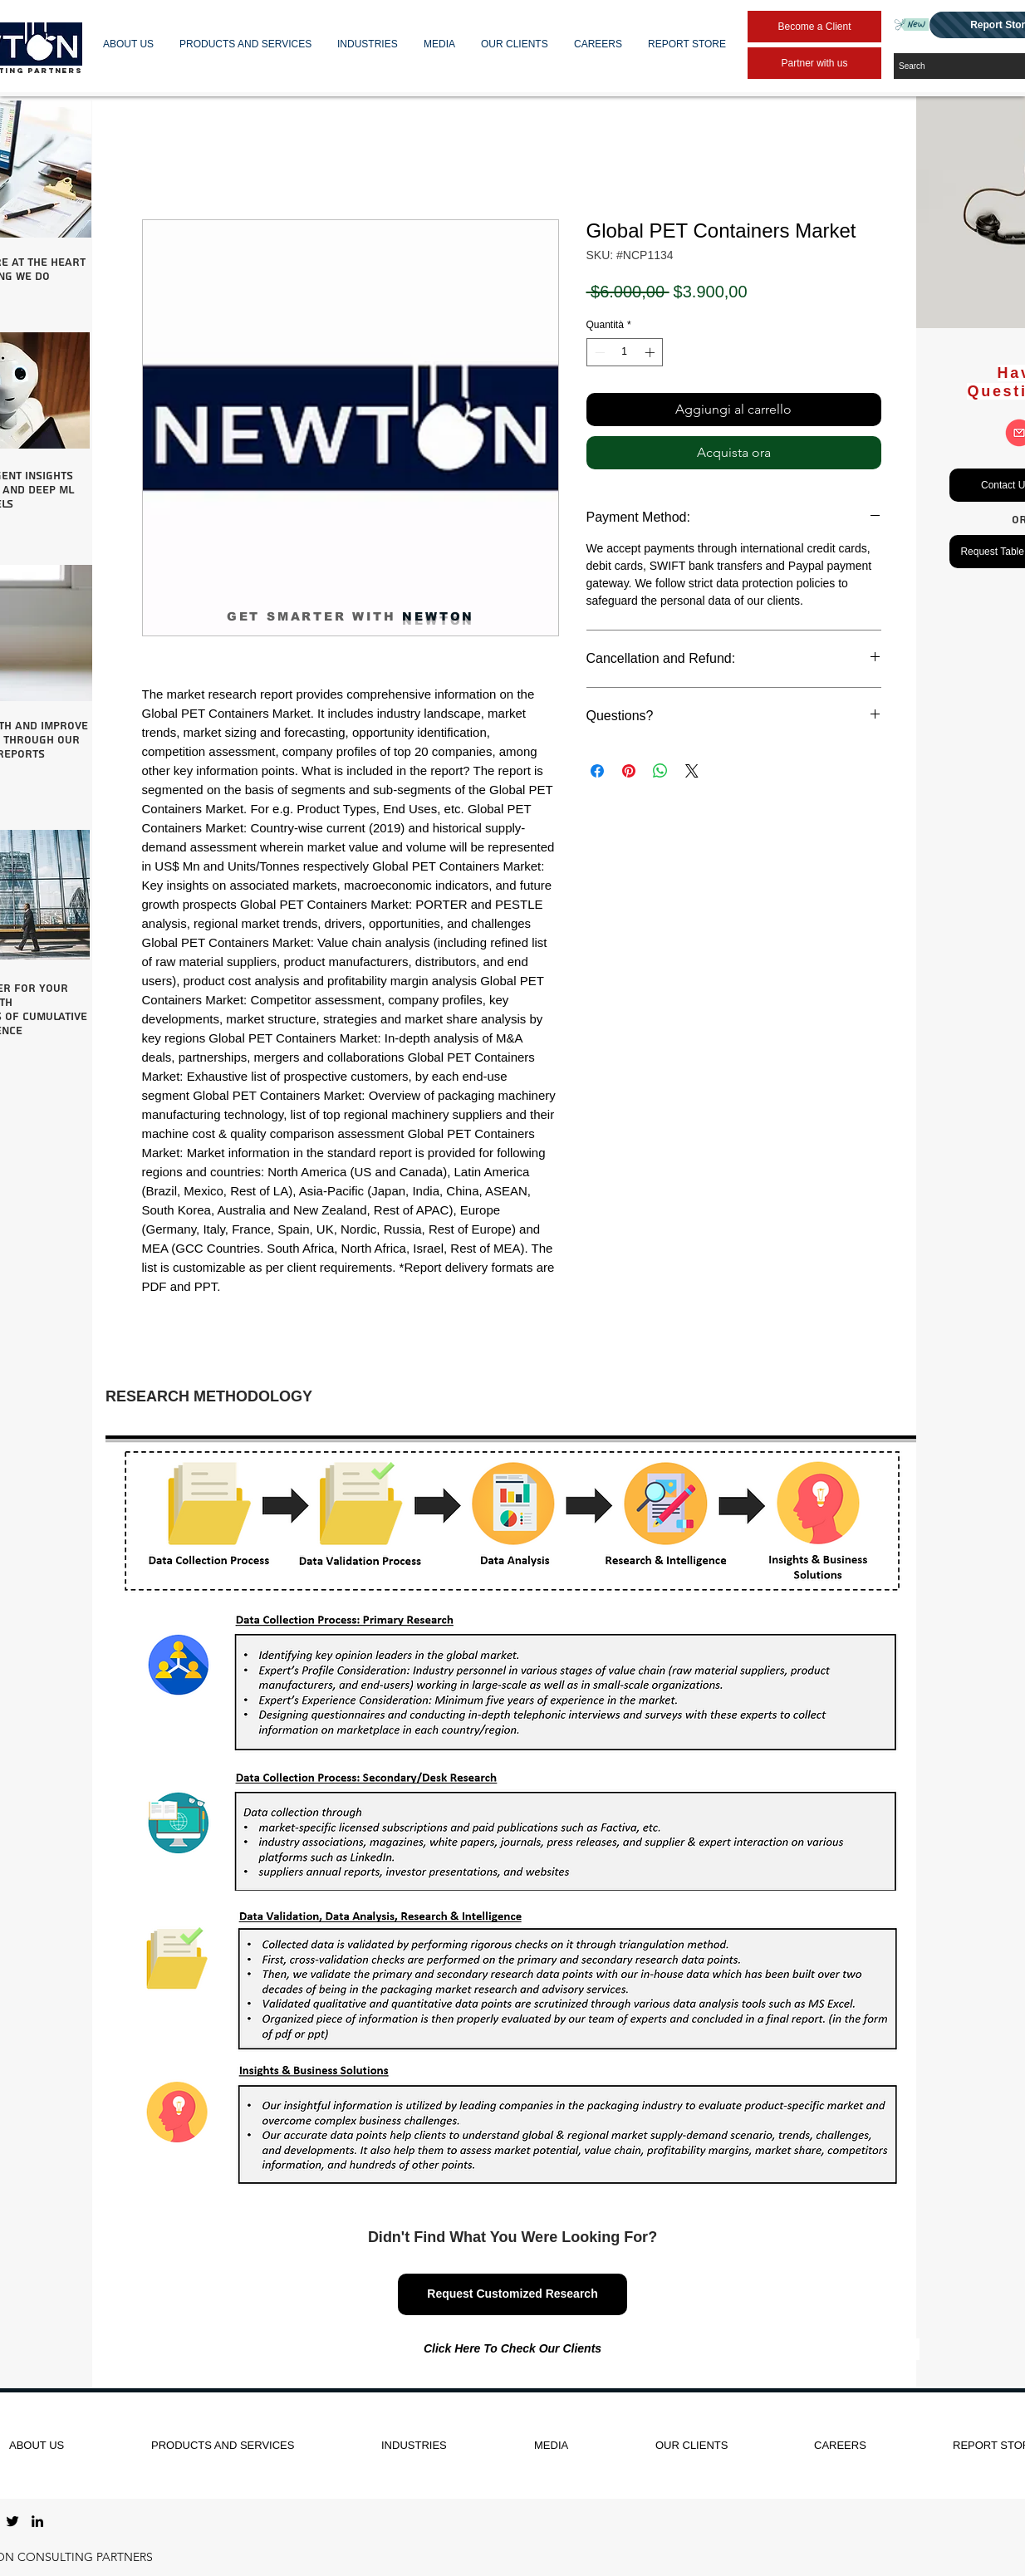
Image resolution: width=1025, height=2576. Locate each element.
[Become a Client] (814, 26)
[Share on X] (692, 771)
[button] (129, 44)
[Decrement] (598, 352)
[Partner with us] (814, 63)
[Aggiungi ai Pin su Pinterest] (629, 771)
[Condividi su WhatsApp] (660, 771)
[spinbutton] (624, 352)
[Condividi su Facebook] (597, 771)
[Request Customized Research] (512, 2294)
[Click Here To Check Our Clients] (512, 2349)
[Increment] (651, 352)
